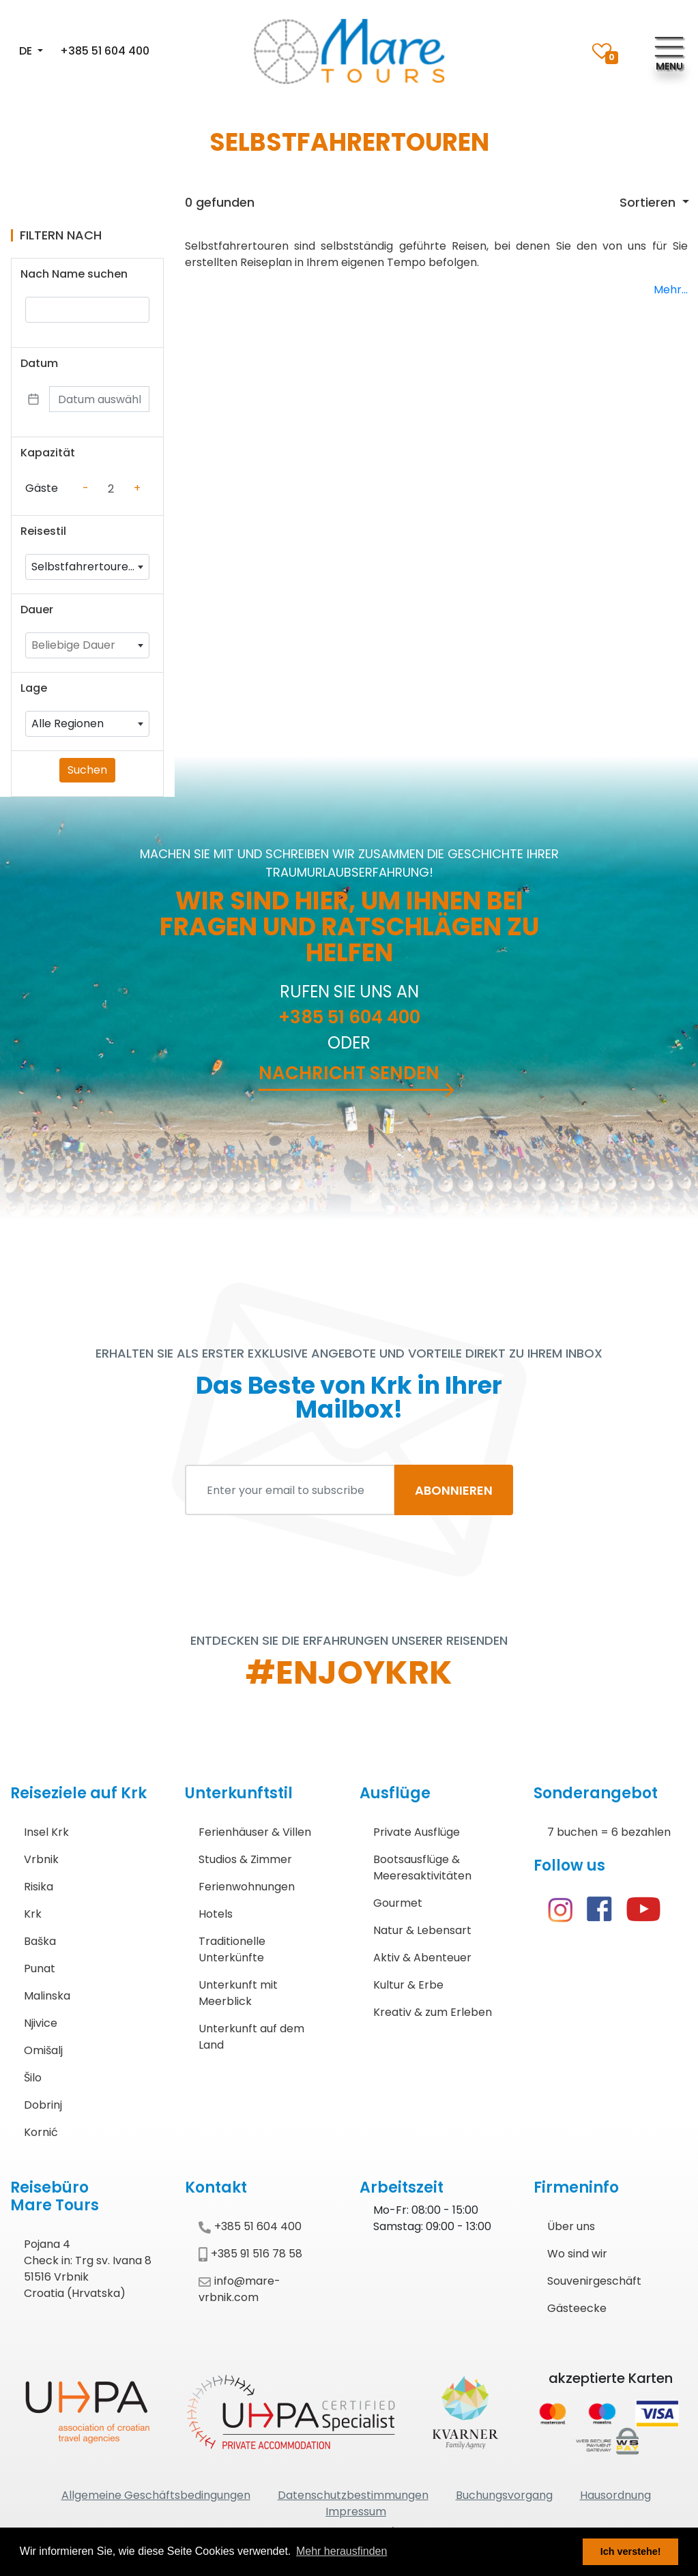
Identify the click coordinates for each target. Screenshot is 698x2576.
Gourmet (397, 1903)
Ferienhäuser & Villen (255, 1832)
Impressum (355, 2511)
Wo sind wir (577, 2254)
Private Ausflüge (416, 1832)
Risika (38, 1886)
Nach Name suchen (74, 274)
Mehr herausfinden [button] (341, 2551)
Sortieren (649, 202)
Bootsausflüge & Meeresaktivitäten (422, 1868)
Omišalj (43, 2050)
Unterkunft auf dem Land (251, 2037)
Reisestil (43, 531)
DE (27, 51)
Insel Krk (46, 1832)
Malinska (47, 1996)
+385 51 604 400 (104, 51)
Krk (33, 1914)
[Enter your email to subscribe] (290, 1490)
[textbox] (87, 645)
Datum (39, 363)
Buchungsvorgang (504, 2495)
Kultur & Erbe (408, 1985)
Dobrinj (43, 2105)
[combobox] (87, 567)
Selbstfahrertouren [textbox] (83, 566)
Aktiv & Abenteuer (422, 1957)
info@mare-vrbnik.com (239, 2289)
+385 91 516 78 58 (250, 2254)
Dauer (36, 609)
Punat (39, 1968)
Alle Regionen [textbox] (67, 723)
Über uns (571, 2226)
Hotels (216, 1914)
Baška (40, 1941)
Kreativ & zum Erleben (432, 2012)
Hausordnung (615, 2495)
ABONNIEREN (454, 1490)
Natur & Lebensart (422, 1930)
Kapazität (47, 452)
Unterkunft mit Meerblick (238, 1993)
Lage (33, 688)
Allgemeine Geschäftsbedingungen (155, 2495)
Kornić (41, 2132)
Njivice (40, 2023)
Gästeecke (577, 2308)
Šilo (33, 2077)
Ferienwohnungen (247, 1886)
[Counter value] (111, 488)
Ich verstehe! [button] (630, 2551)
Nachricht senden (349, 1073)
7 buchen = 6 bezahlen (609, 1832)
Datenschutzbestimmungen (353, 2495)
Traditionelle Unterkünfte (232, 1949)
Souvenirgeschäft (594, 2281)
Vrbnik (41, 1859)
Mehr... (671, 289)
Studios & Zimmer (245, 1859)
